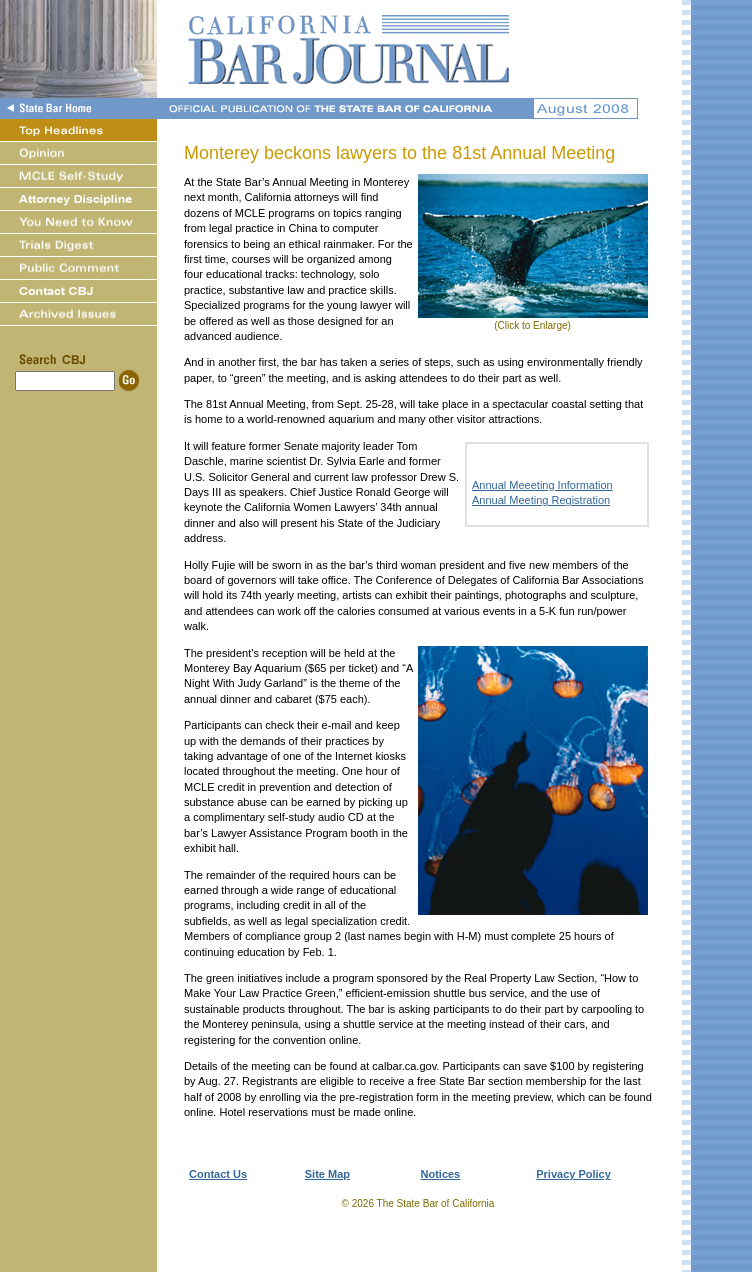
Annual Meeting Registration (541, 500)
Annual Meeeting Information (542, 485)
